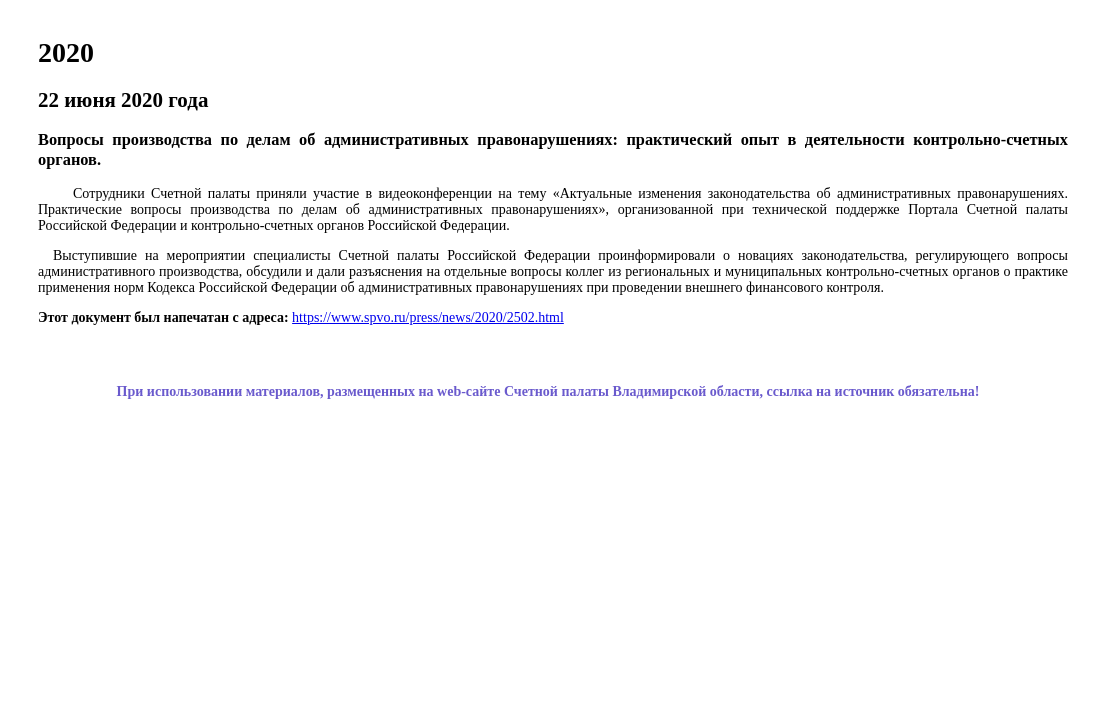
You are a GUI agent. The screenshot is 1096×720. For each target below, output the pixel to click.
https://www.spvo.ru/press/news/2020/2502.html (428, 317)
